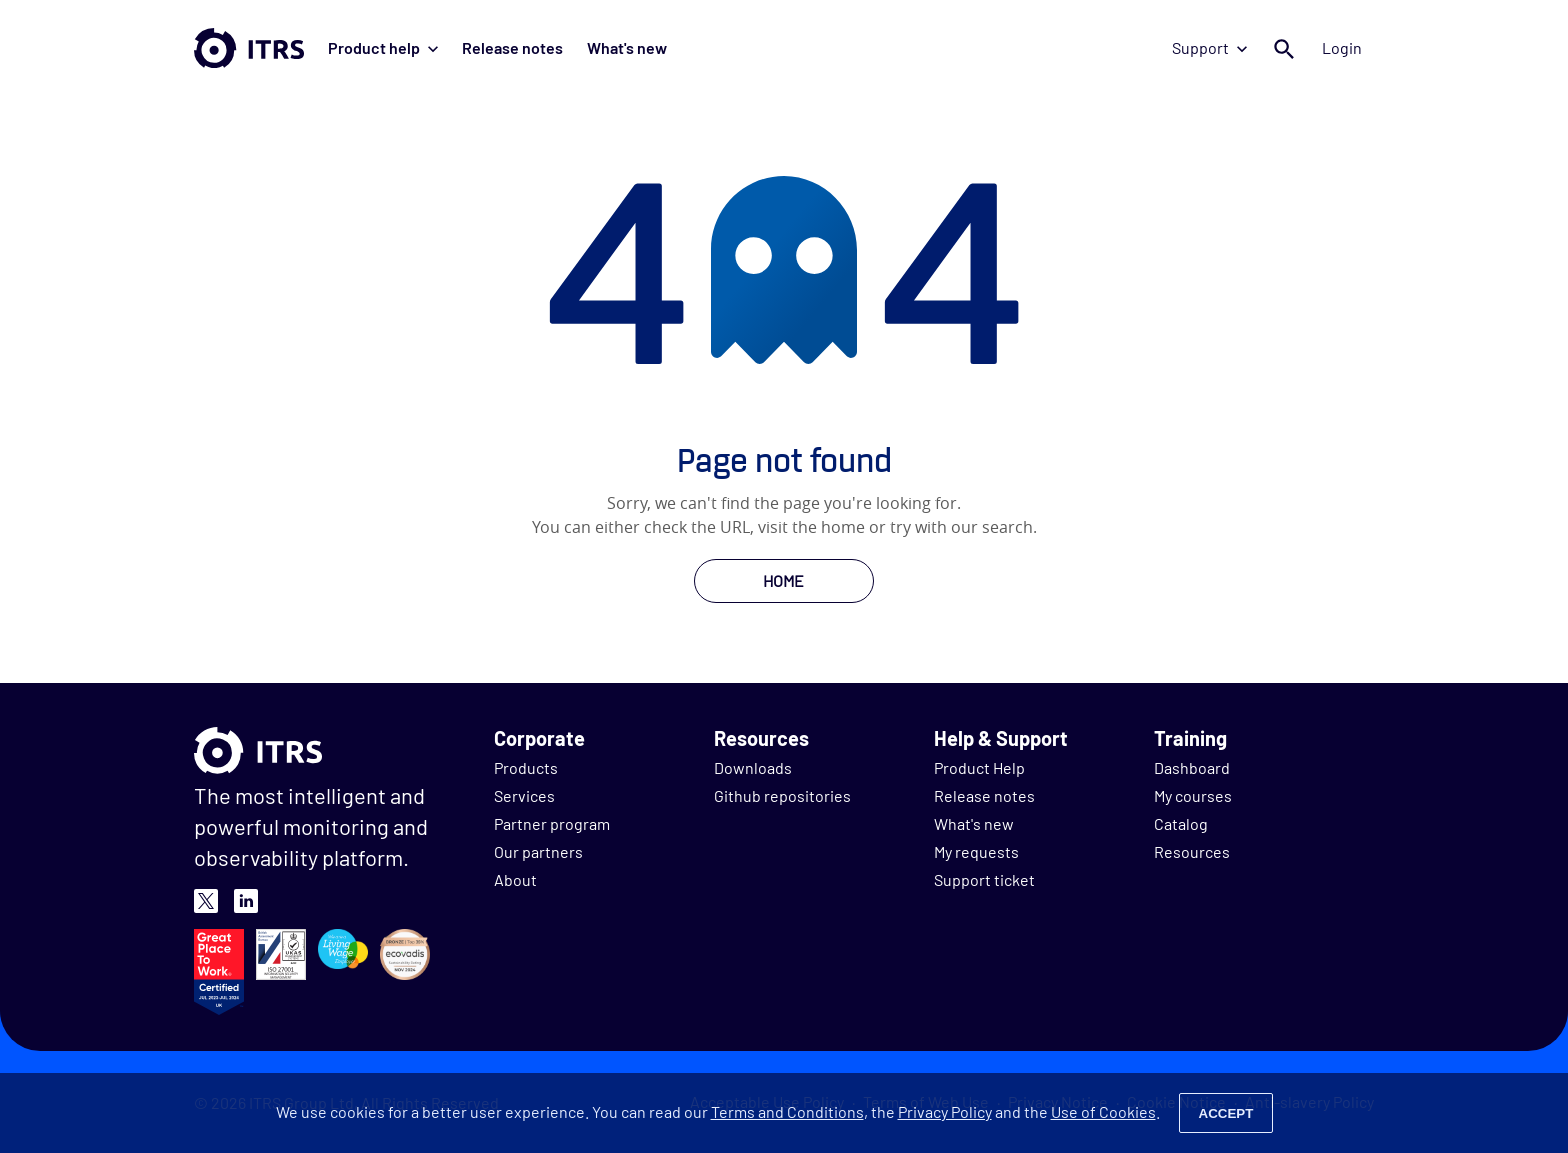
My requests (976, 851)
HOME (783, 580)
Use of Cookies (1103, 1111)
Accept (1226, 1113)
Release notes (512, 47)
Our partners (538, 851)
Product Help (979, 767)
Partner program (552, 823)
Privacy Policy (945, 1111)
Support (1209, 47)
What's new (627, 47)
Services (524, 795)
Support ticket (984, 879)
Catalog (1181, 823)
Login (1342, 47)
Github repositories (782, 795)
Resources (1192, 851)
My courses (1193, 795)
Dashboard (1192, 767)
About (515, 879)
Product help (383, 47)
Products (526, 767)
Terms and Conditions (787, 1111)
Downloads (753, 767)
